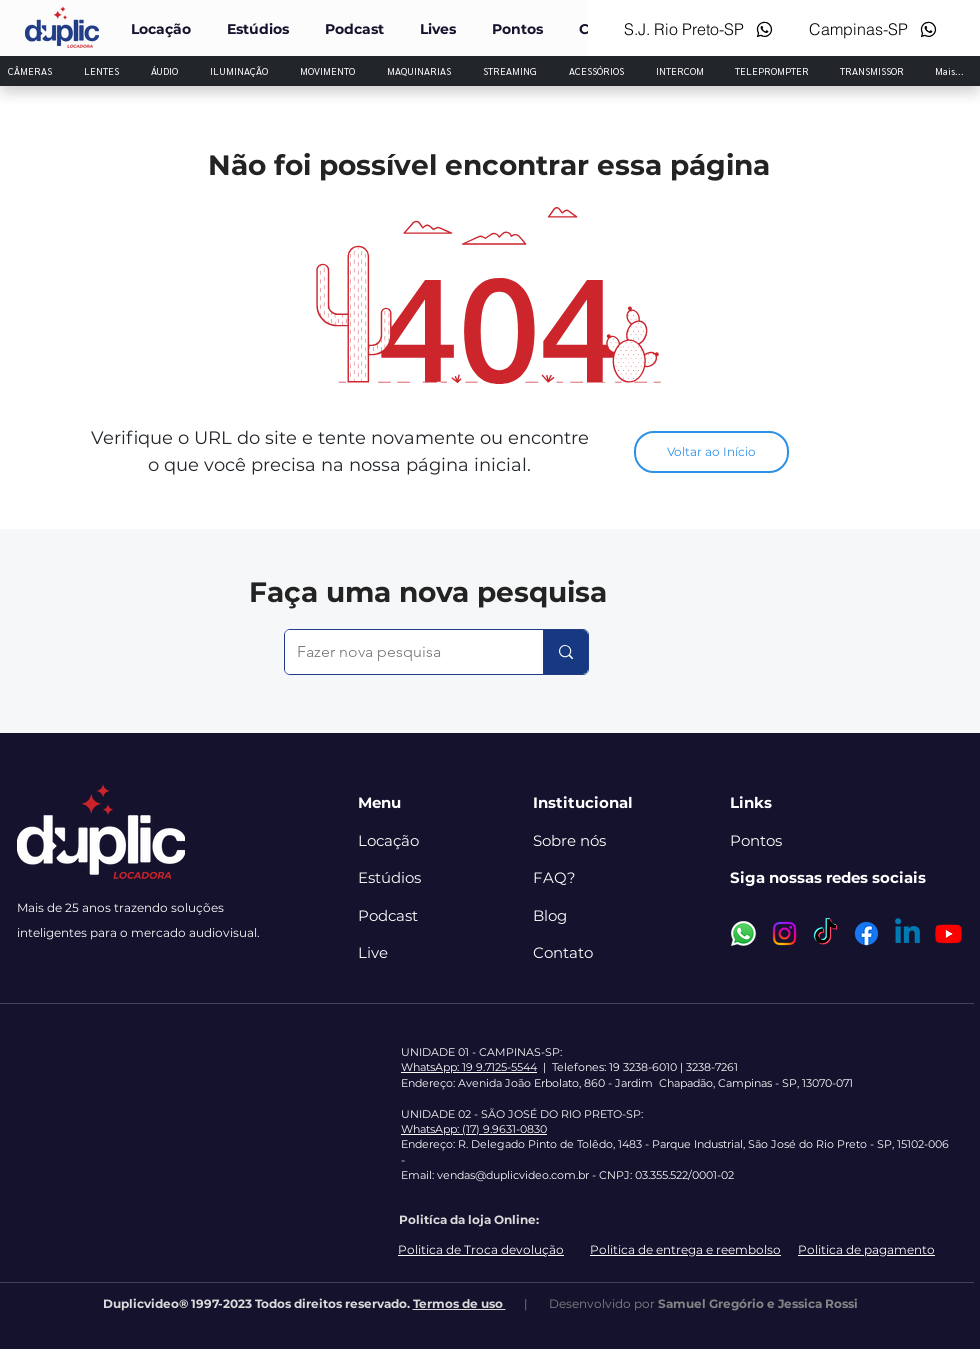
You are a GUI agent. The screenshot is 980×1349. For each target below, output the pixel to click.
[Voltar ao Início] (711, 452)
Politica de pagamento (866, 1249)
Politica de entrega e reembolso (685, 1249)
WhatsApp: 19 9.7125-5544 (469, 1067)
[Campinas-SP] (872, 29)
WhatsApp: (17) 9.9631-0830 (474, 1129)
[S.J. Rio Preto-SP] (694, 29)
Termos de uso (459, 1303)
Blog (550, 915)
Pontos (756, 840)
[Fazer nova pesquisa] (399, 652)
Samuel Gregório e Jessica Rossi (758, 1303)
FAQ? (554, 877)
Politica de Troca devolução (481, 1249)
